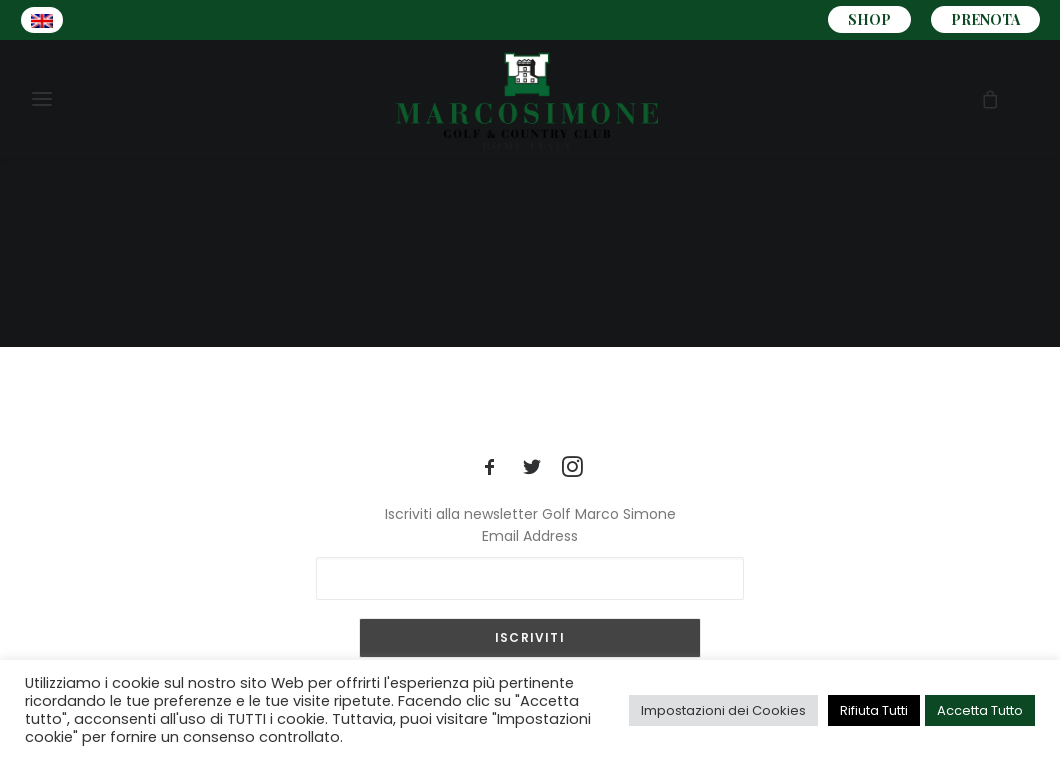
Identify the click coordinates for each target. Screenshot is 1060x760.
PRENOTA (985, 19)
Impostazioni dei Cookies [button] (723, 710)
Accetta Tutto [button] (980, 710)
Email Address (530, 536)
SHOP (869, 19)
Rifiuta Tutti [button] (874, 710)
